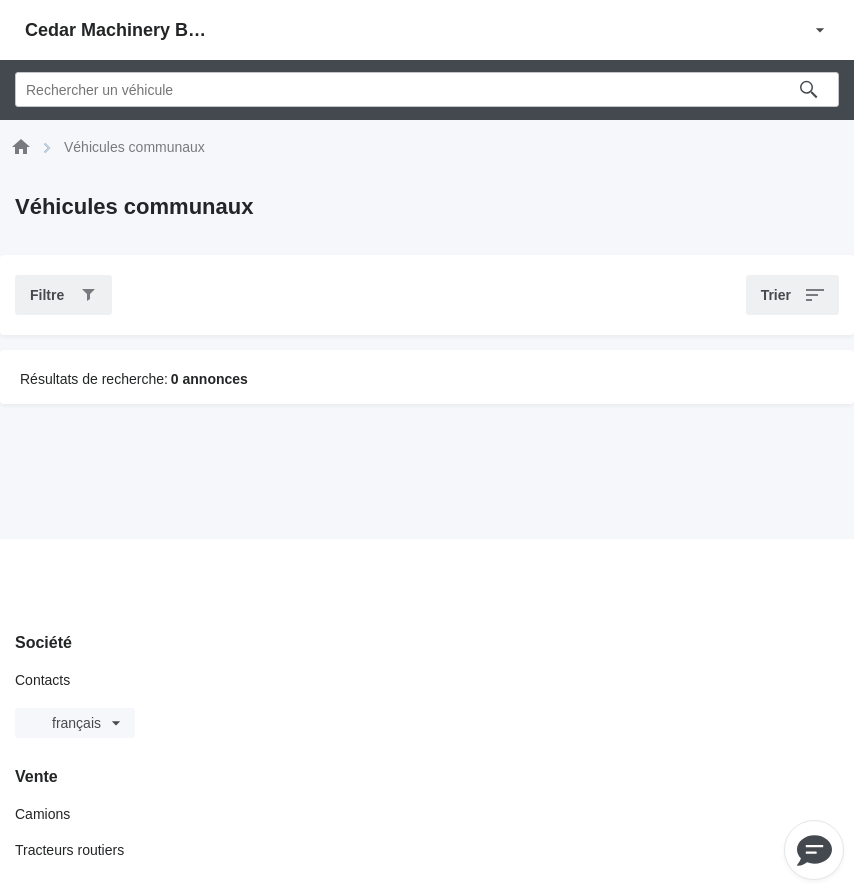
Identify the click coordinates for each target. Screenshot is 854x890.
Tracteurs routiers (69, 850)
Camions (42, 814)
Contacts (42, 680)
